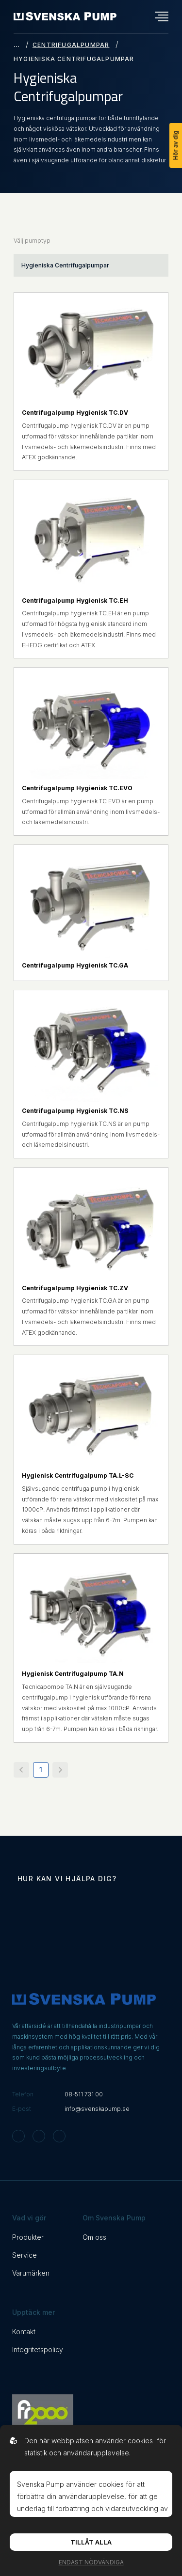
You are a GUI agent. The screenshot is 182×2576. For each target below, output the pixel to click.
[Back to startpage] (65, 16)
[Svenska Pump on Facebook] (39, 2136)
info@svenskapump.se (97, 2108)
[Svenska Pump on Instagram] (18, 2136)
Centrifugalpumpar (71, 44)
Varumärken (31, 2273)
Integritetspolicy (37, 2349)
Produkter (28, 2237)
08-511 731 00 (84, 2094)
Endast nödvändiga (91, 2562)
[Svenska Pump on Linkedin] (59, 2136)
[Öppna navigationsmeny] (161, 16)
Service (24, 2255)
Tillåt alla (91, 2542)
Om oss (94, 2237)
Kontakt (23, 2331)
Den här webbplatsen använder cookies (88, 2440)
